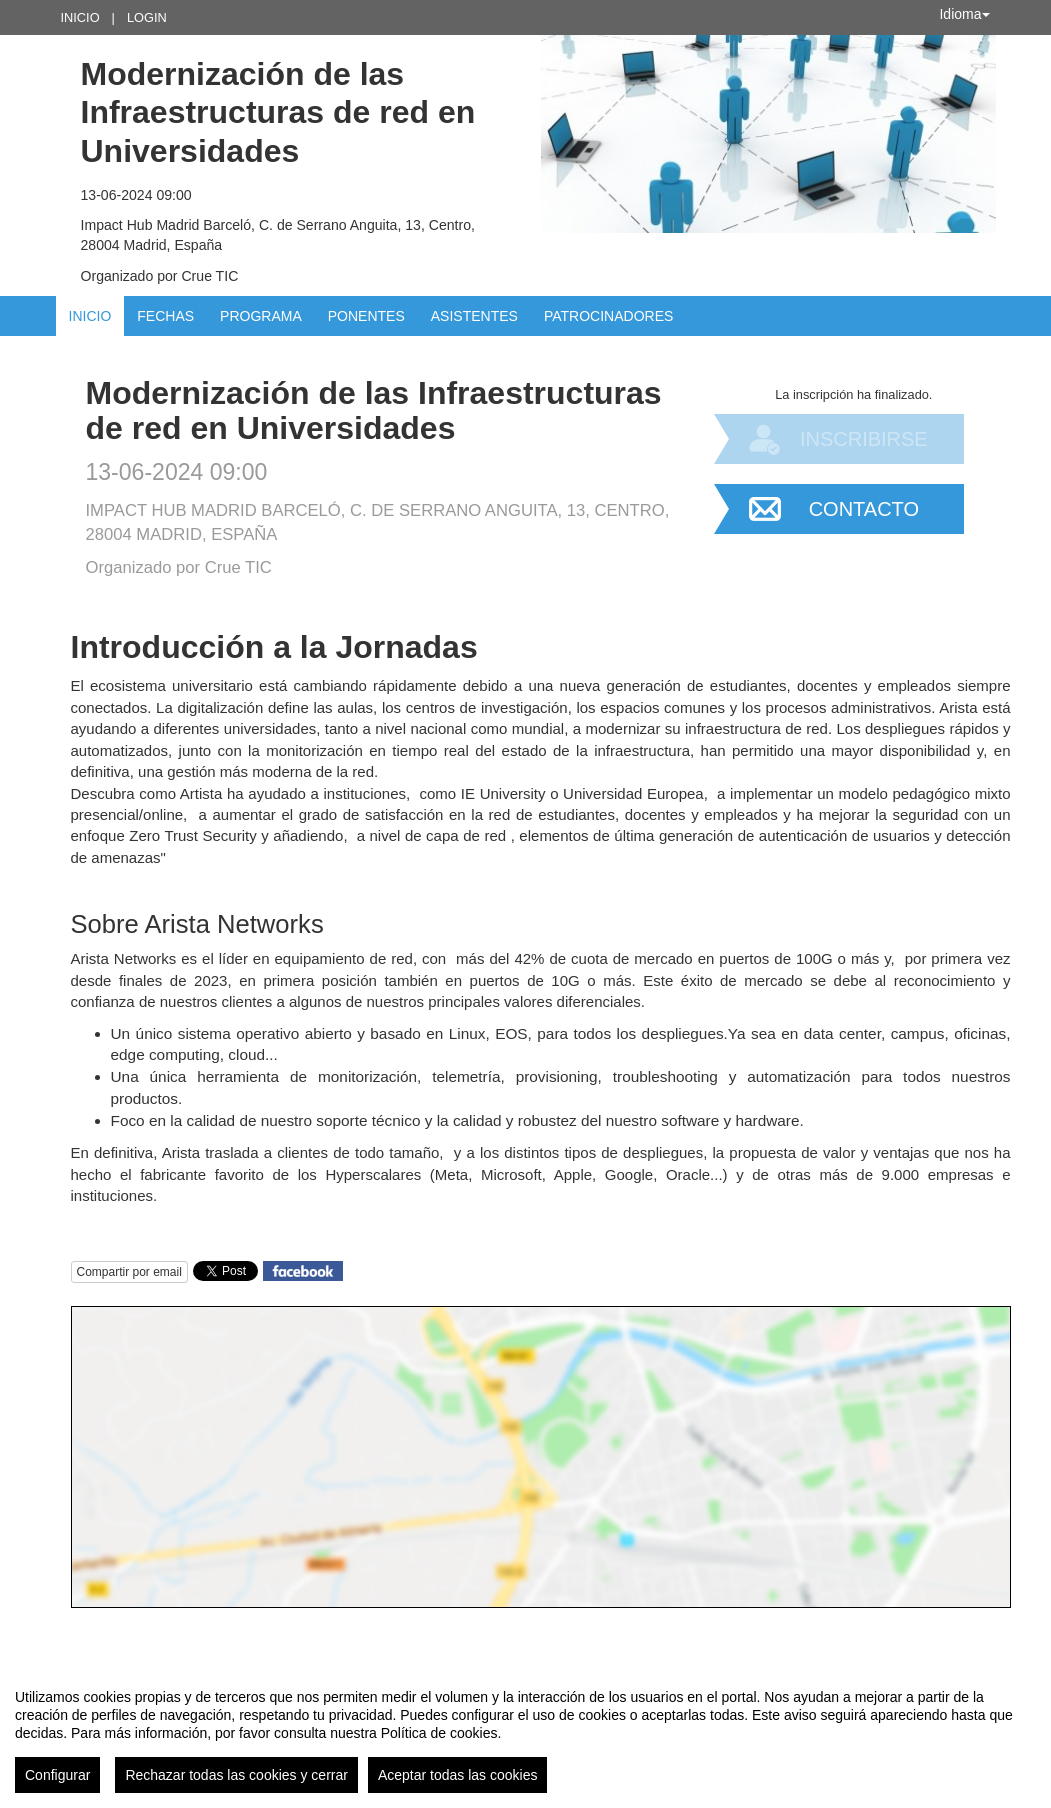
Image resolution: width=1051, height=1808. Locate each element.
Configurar (57, 1775)
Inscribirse (864, 439)
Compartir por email (129, 1272)
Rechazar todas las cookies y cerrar (236, 1775)
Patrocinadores (608, 316)
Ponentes (366, 316)
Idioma (964, 14)
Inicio (80, 17)
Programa (261, 316)
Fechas (165, 316)
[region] (525, 1733)
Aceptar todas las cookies (458, 1775)
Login (147, 17)
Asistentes (474, 316)
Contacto (864, 509)
